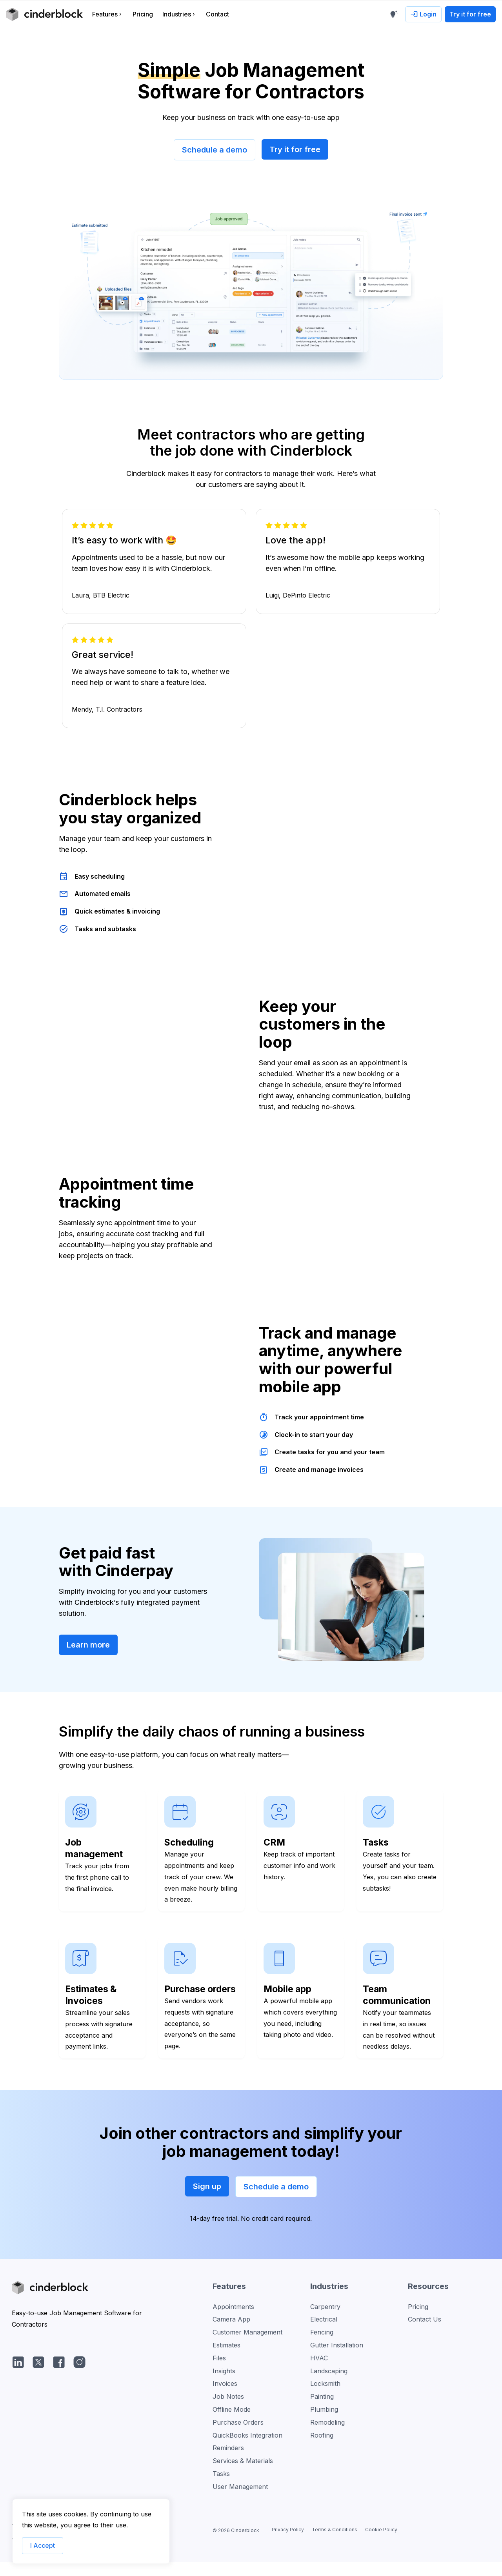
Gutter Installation (336, 2364)
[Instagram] (79, 2381)
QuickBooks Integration (247, 2454)
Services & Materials (243, 2480)
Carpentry (325, 2325)
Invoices (225, 2403)
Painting (322, 2416)
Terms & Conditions (334, 2549)
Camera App (231, 2338)
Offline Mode (232, 2428)
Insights (224, 2390)
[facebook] (59, 2381)
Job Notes (228, 2416)
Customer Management (247, 2351)
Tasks (221, 2493)
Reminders (228, 2467)
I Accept (42, 2545)
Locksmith (325, 2403)
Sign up (207, 2205)
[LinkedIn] (18, 2381)
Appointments (233, 2325)
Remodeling (327, 2441)
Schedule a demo (214, 149)
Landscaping (328, 2390)
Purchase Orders (238, 2441)
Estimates (226, 2364)
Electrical (323, 2338)
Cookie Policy (381, 2549)
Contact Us (424, 2338)
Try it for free (294, 149)
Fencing (321, 2351)
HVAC (319, 2377)
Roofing (321, 2454)
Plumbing (324, 2428)
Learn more (88, 1664)
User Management (240, 2505)
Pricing (418, 2325)
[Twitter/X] (38, 2381)
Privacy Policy (288, 2549)
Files (219, 2377)
